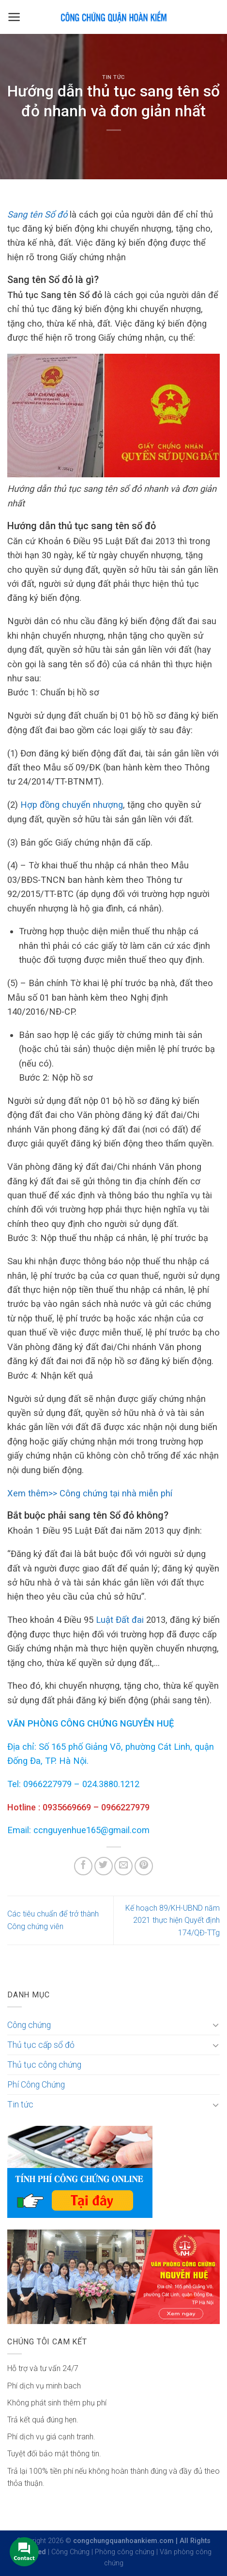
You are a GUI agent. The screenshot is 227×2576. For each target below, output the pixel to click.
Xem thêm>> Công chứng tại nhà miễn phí (89, 1493)
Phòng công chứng (124, 2552)
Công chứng (29, 2025)
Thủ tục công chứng (44, 2065)
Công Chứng (70, 2552)
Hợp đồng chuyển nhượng (71, 805)
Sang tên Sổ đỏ (37, 214)
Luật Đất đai (121, 1620)
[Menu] (14, 17)
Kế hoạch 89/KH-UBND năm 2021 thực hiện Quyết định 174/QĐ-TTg (172, 1920)
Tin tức (113, 77)
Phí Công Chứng (36, 2084)
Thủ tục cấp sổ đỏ (41, 2045)
